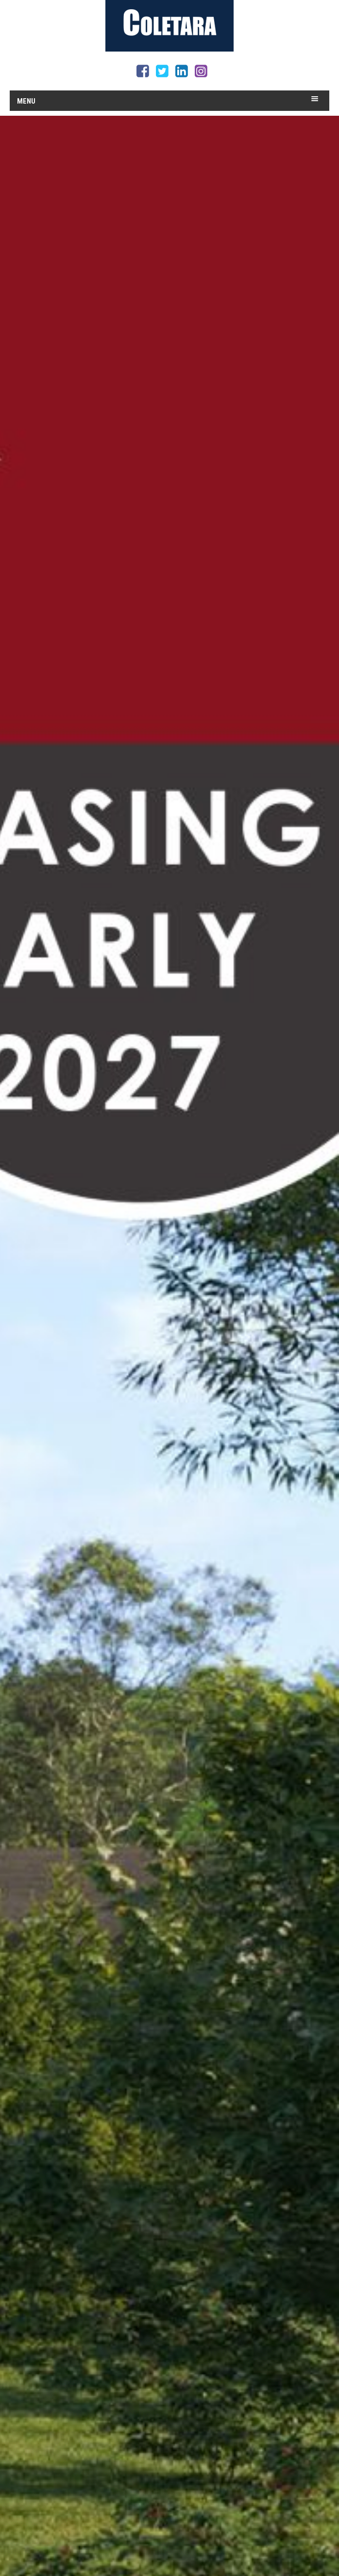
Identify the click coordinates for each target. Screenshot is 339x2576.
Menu (26, 101)
